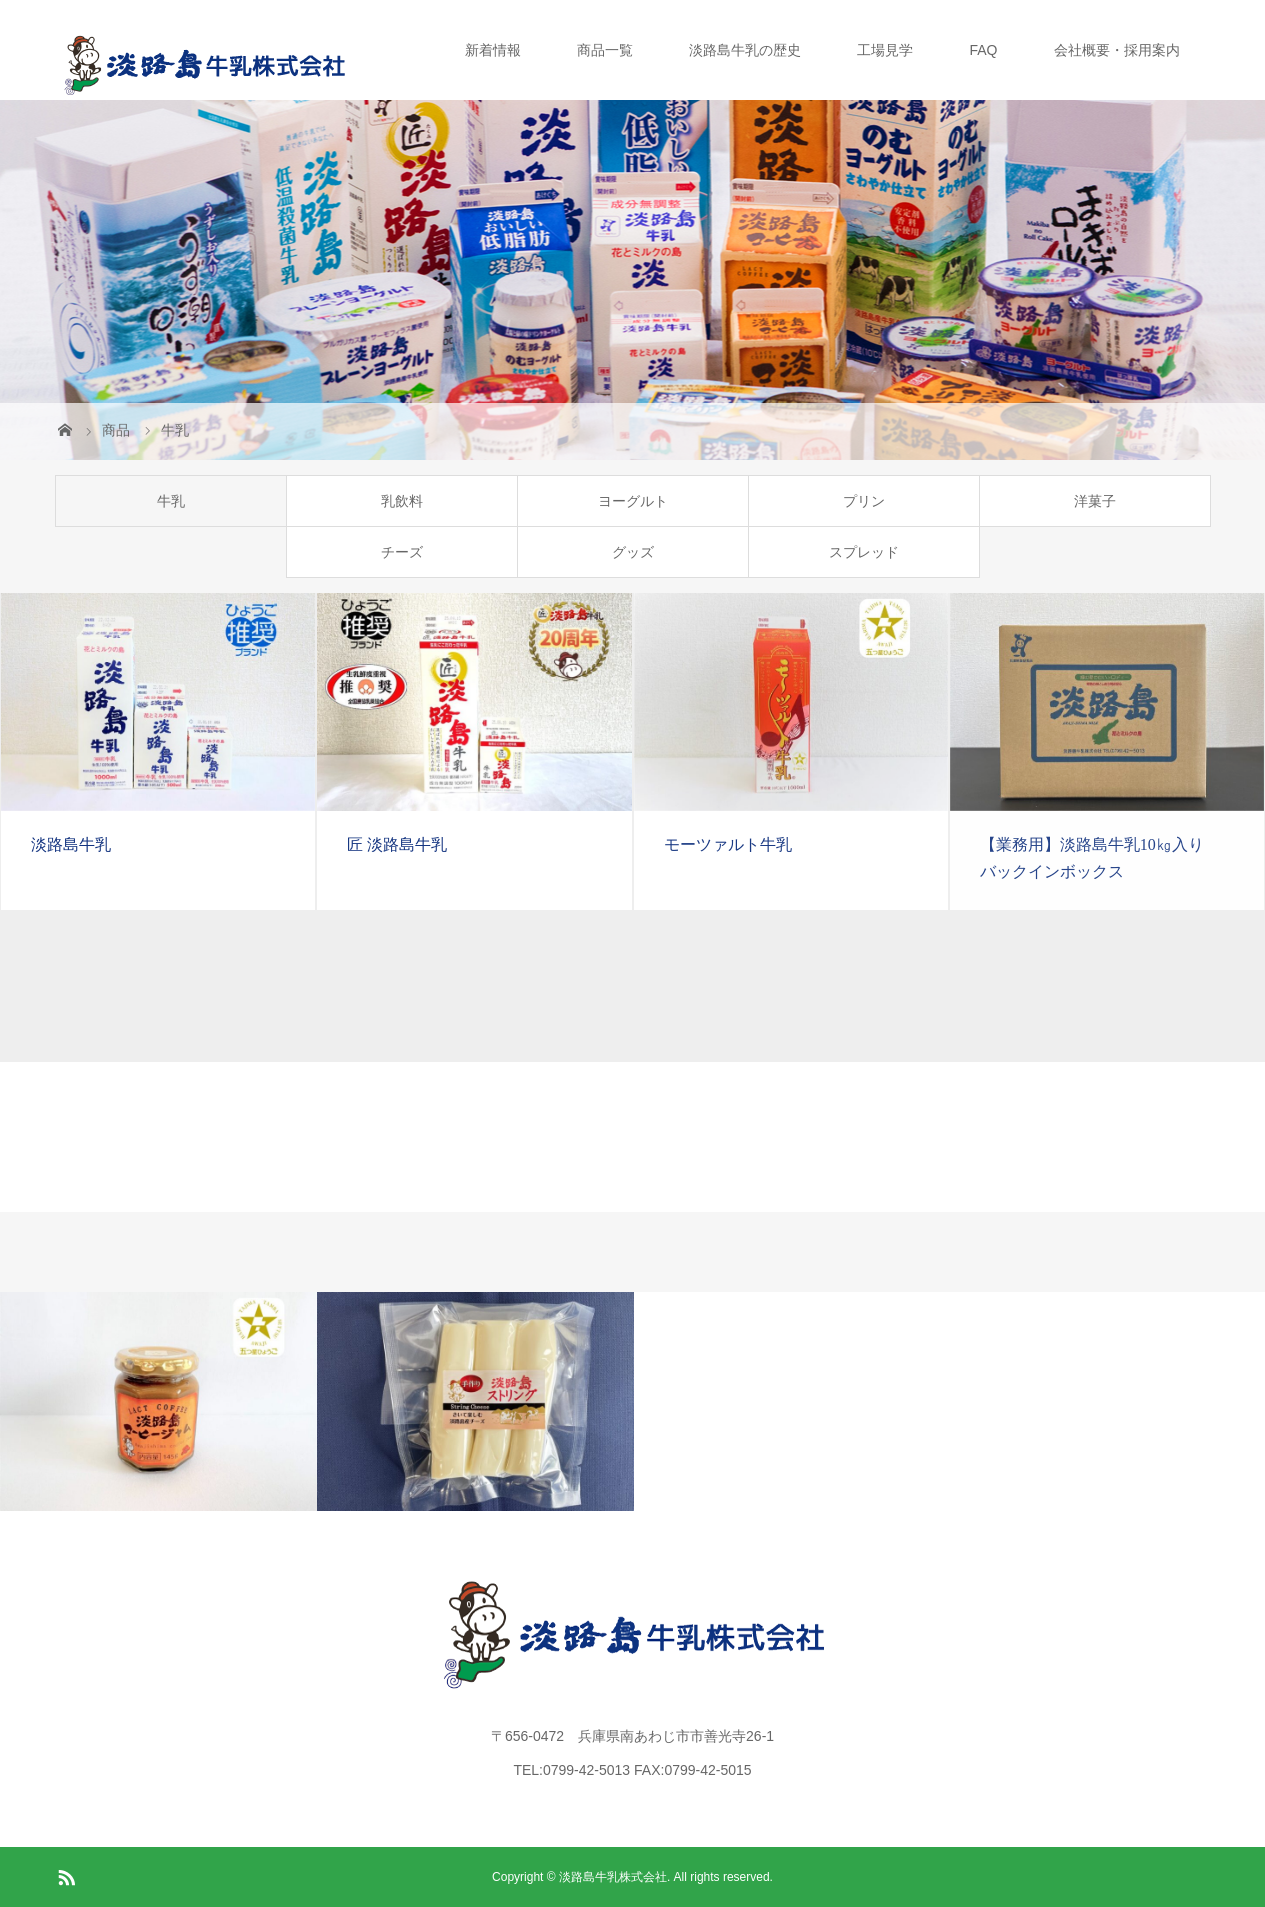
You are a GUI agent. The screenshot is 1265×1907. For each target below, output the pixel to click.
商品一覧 (605, 50)
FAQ (983, 50)
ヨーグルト (633, 501)
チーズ (402, 552)
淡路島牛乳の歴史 (745, 50)
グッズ (633, 552)
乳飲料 (402, 501)
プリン (864, 501)
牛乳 (171, 501)
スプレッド (864, 552)
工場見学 (885, 50)
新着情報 (493, 50)
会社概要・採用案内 (1117, 50)
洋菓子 (1095, 501)
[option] (158, 1401)
